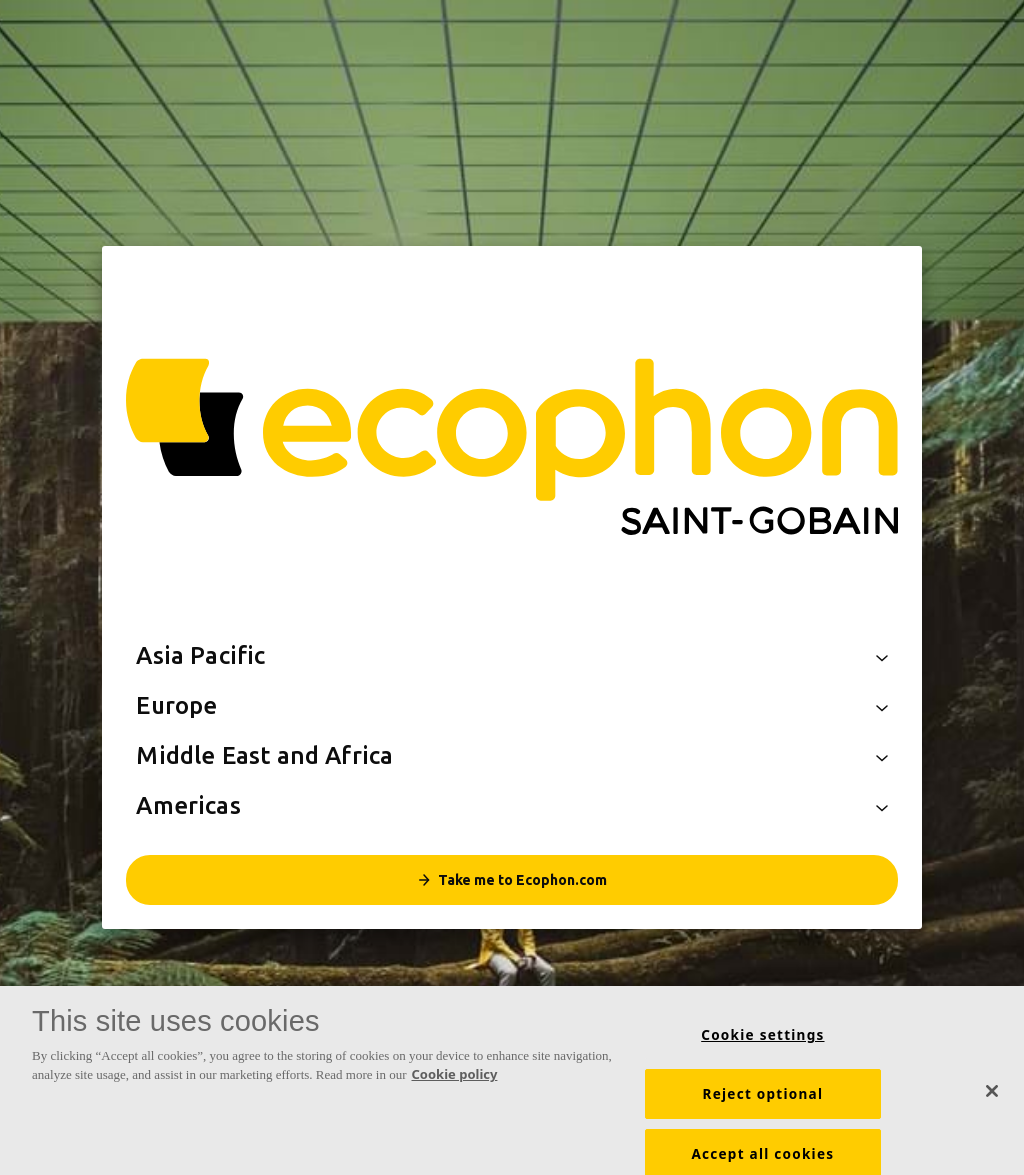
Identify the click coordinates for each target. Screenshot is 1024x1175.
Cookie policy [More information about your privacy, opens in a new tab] (455, 1084)
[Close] (992, 1100)
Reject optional (763, 1103)
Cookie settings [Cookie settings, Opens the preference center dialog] (762, 1044)
